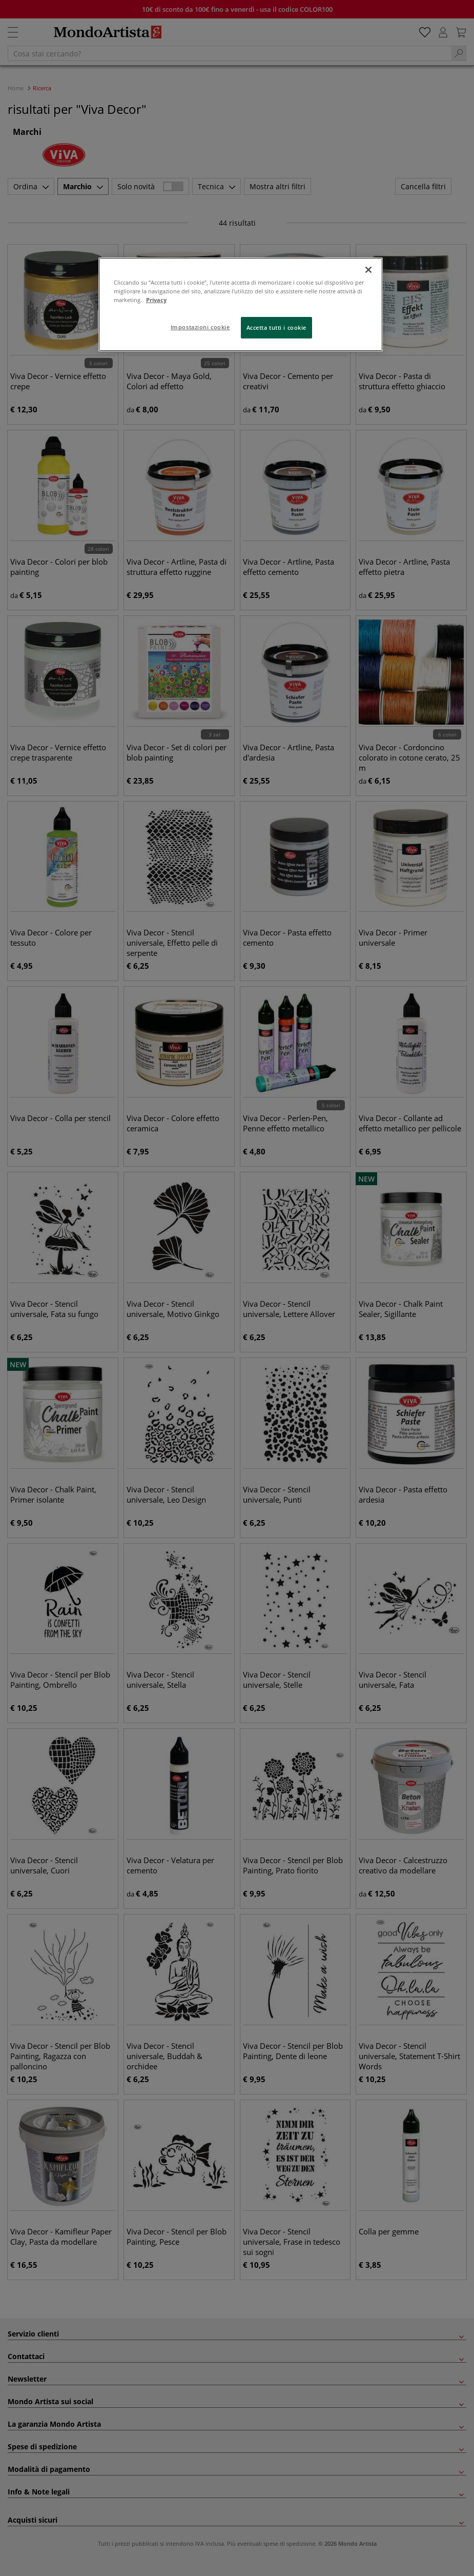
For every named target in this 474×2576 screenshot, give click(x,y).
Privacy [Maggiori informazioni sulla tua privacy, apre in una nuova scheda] (156, 300)
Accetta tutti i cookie (276, 327)
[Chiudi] (368, 269)
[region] (240, 304)
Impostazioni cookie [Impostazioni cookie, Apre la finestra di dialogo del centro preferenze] (200, 327)
